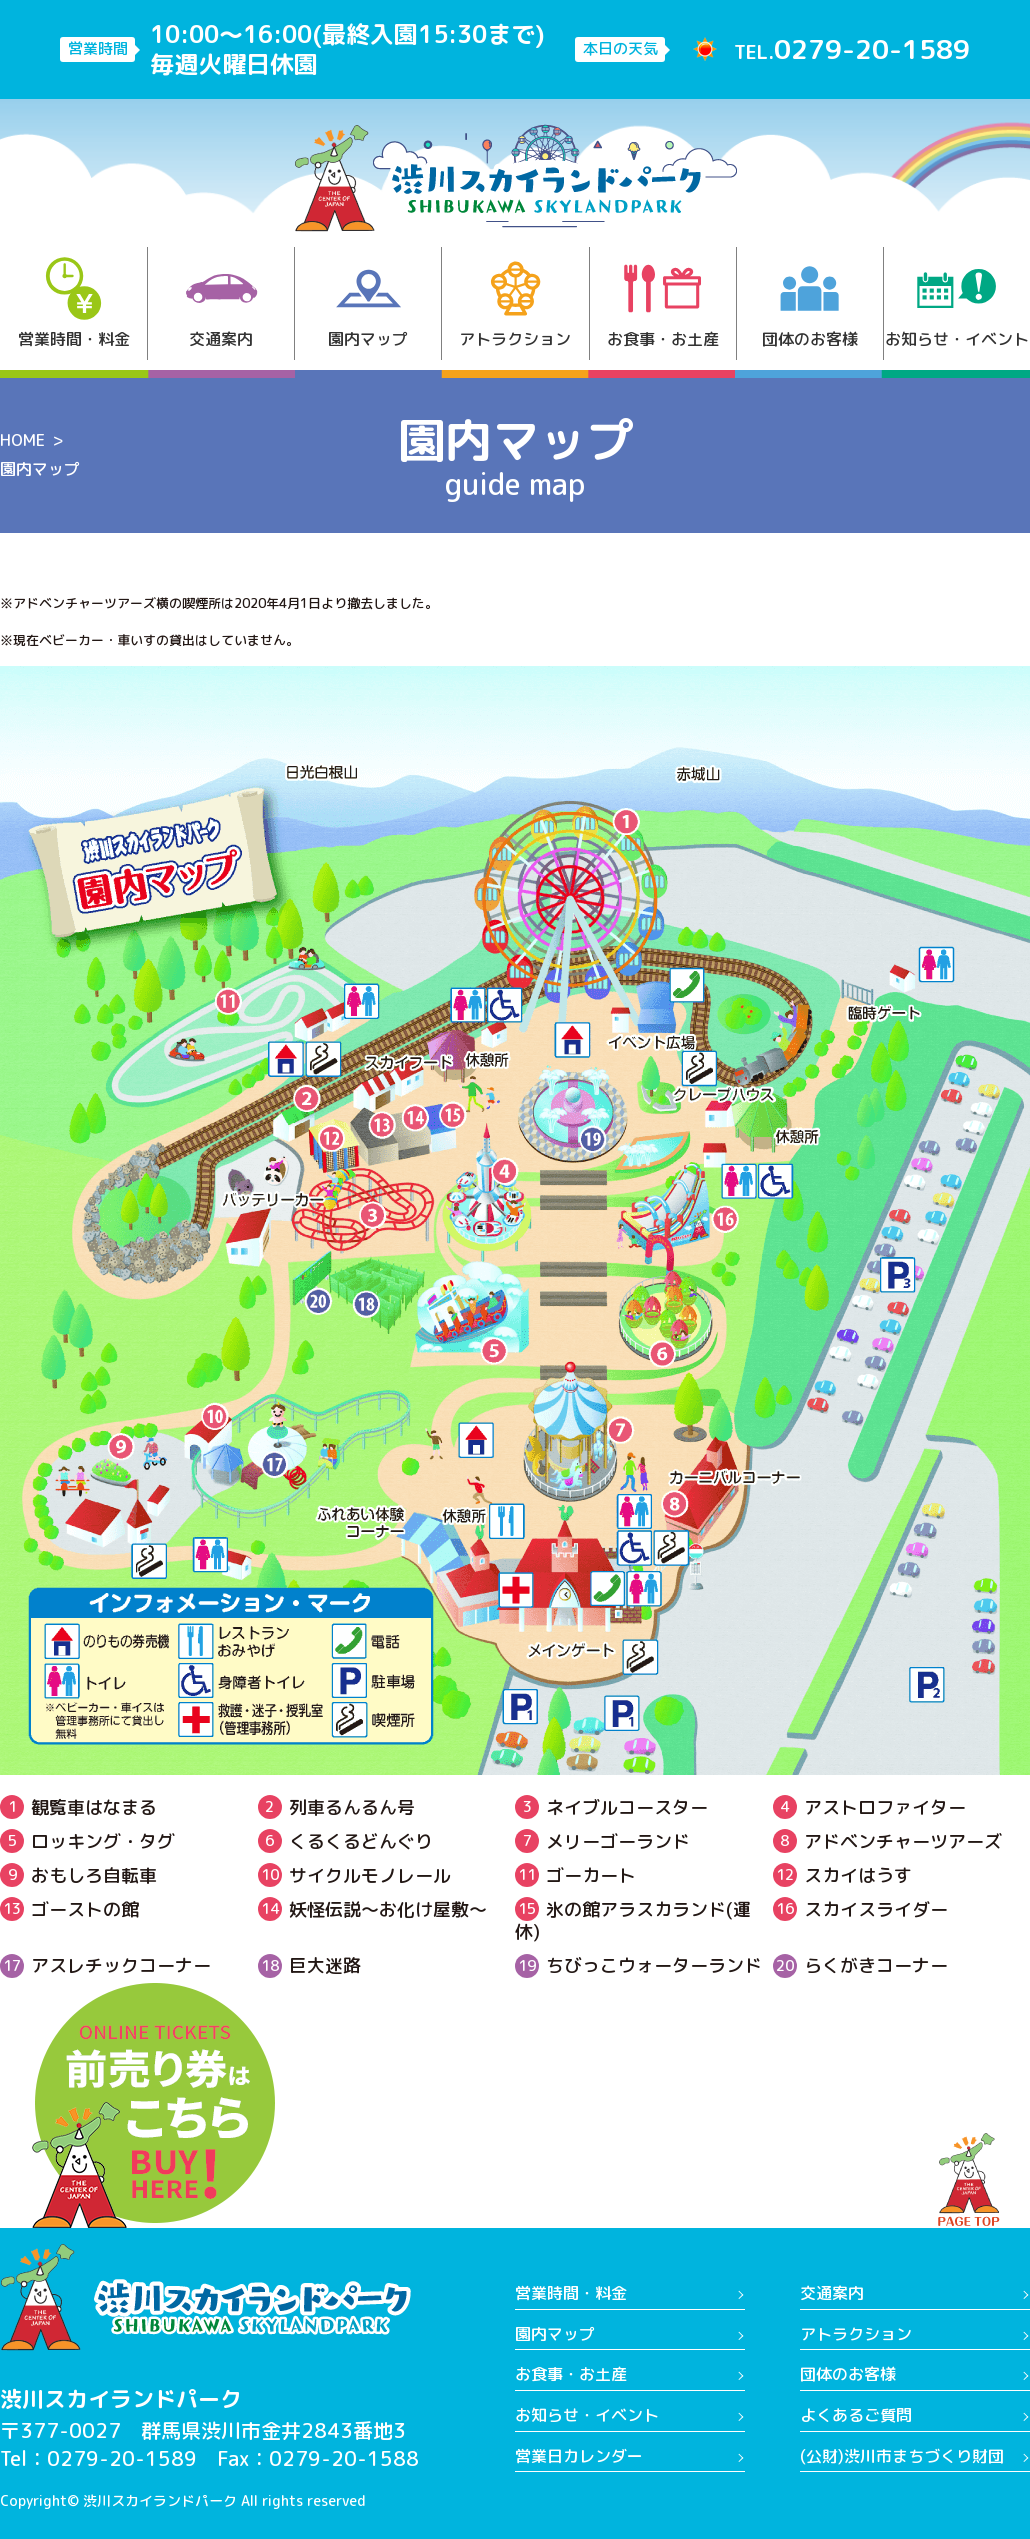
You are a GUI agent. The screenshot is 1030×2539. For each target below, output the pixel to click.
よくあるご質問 (856, 2415)
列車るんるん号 (336, 1807)
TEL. (852, 49)
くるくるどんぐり (345, 1841)
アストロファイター (869, 1807)
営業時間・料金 (74, 303)
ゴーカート (575, 1875)
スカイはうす (842, 1875)
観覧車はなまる (78, 1807)
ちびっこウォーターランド (638, 1965)
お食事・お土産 (663, 303)
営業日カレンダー (579, 2456)
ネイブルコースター (611, 1807)
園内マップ (368, 303)
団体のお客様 (810, 303)
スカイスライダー (860, 1909)
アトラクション (515, 303)
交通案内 (221, 303)
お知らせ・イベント (957, 303)
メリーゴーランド (602, 1841)
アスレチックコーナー (105, 1965)
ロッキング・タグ (87, 1841)
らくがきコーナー (860, 1965)
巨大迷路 (309, 1965)
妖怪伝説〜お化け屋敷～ (372, 1909)
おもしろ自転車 (78, 1875)
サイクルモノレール (354, 1875)
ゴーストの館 (69, 1909)
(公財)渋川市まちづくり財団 (902, 2456)
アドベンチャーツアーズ (887, 1841)
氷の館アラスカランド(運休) (633, 1920)
